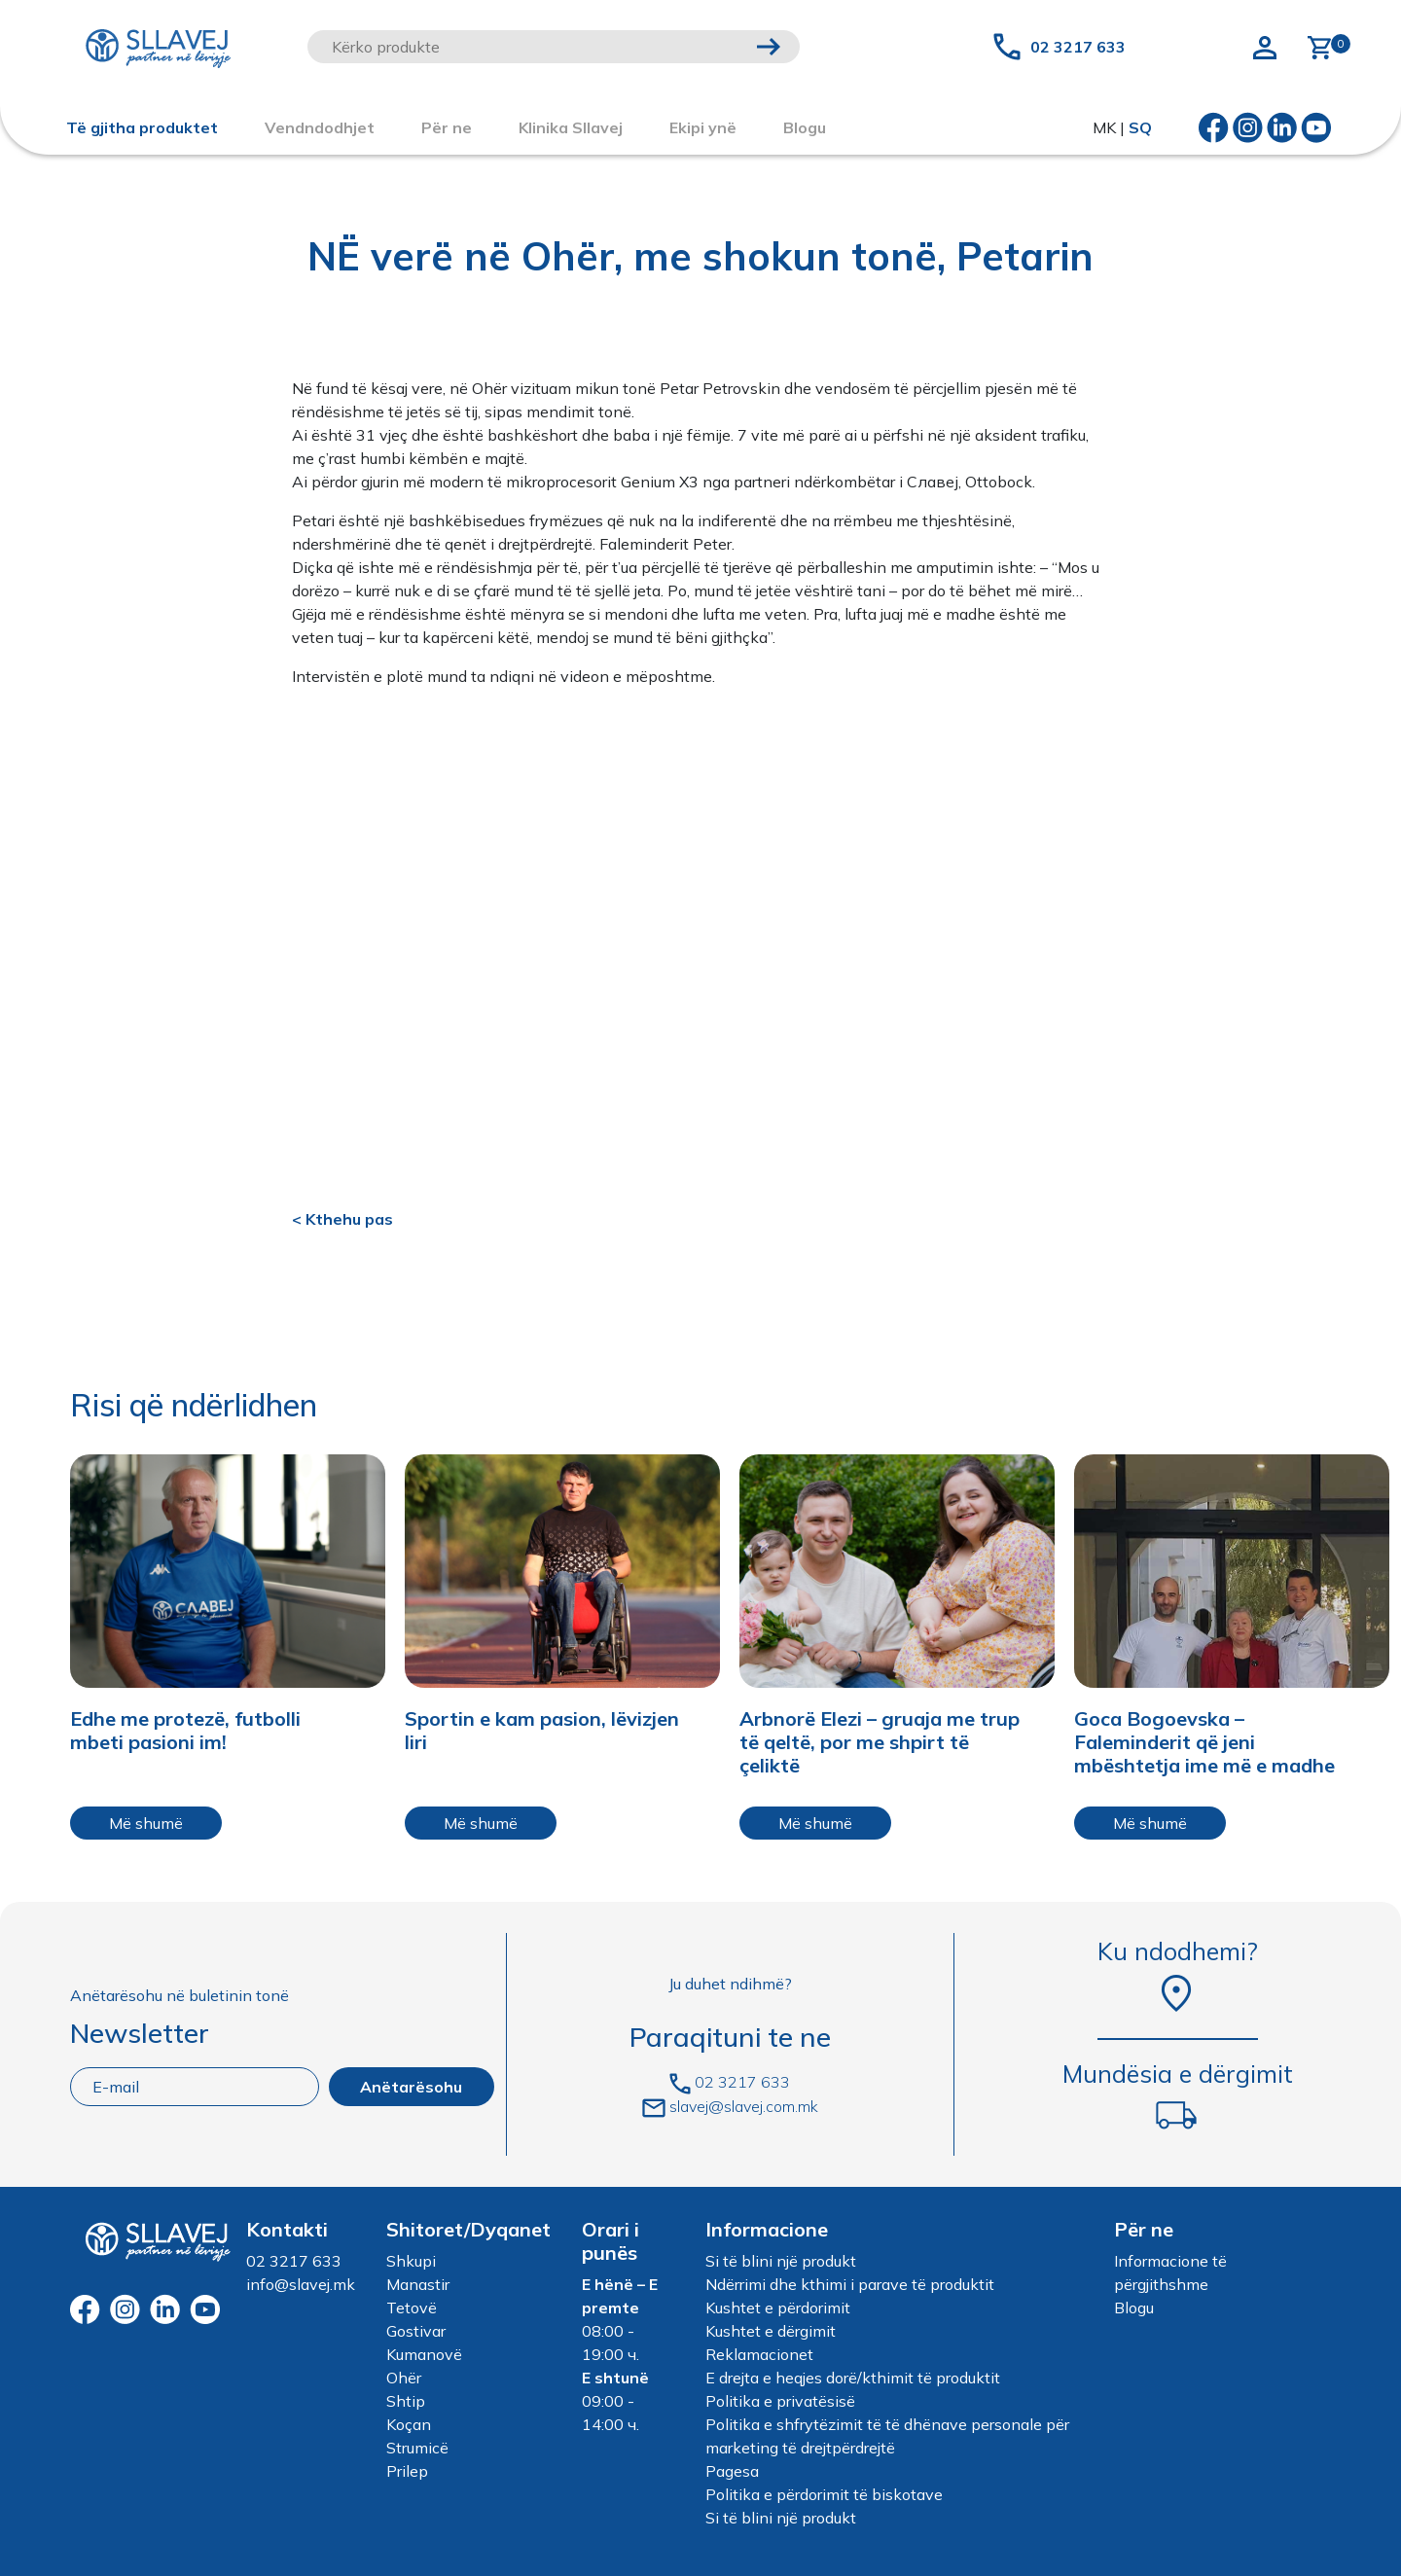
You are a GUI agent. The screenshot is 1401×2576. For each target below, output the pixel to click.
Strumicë (417, 2447)
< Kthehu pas (342, 1219)
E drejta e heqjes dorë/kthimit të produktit (852, 2377)
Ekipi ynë (702, 127)
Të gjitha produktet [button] (142, 127)
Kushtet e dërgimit (770, 2331)
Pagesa (732, 2471)
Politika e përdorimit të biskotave (824, 2494)
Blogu (1134, 2307)
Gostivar (416, 2331)
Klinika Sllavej (571, 127)
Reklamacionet (759, 2354)
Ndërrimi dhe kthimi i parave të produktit (849, 2284)
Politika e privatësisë (780, 2401)
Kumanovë (424, 2354)
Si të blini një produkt (780, 2261)
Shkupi (411, 2261)
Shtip (405, 2401)
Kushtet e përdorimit (777, 2307)
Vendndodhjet (320, 127)
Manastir (417, 2284)
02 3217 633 (1078, 46)
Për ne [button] (446, 127)
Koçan (408, 2424)
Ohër (403, 2377)
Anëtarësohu (411, 2086)
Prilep (407, 2471)
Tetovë (411, 2307)
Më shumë (146, 1823)
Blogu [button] (804, 127)
